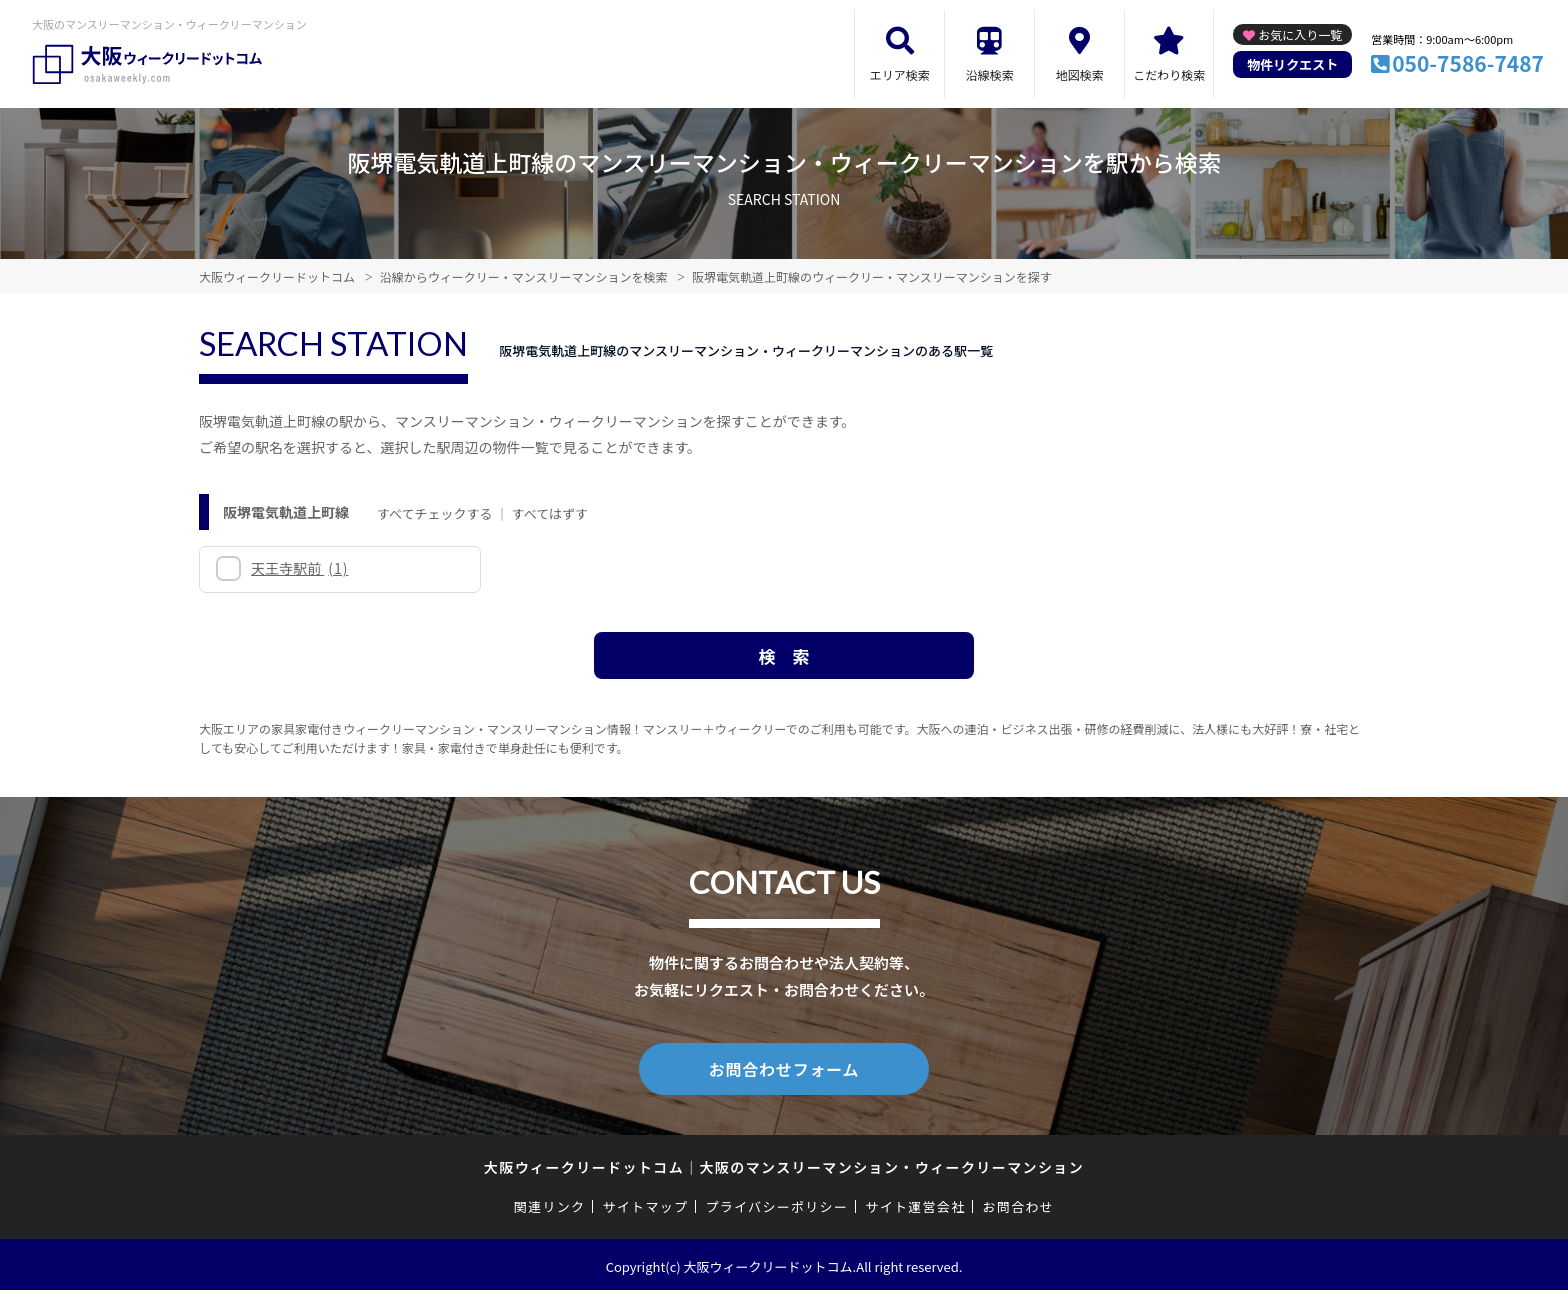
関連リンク (550, 1202)
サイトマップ (646, 1202)
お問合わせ (1019, 1202)
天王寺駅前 (299, 568)
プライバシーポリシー (776, 1202)
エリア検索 (900, 74)
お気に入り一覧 (1300, 34)
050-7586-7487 (1468, 63)
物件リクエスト (1292, 64)
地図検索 (1080, 74)
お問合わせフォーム (784, 1067)
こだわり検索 (1169, 74)
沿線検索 (990, 74)
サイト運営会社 (915, 1202)
